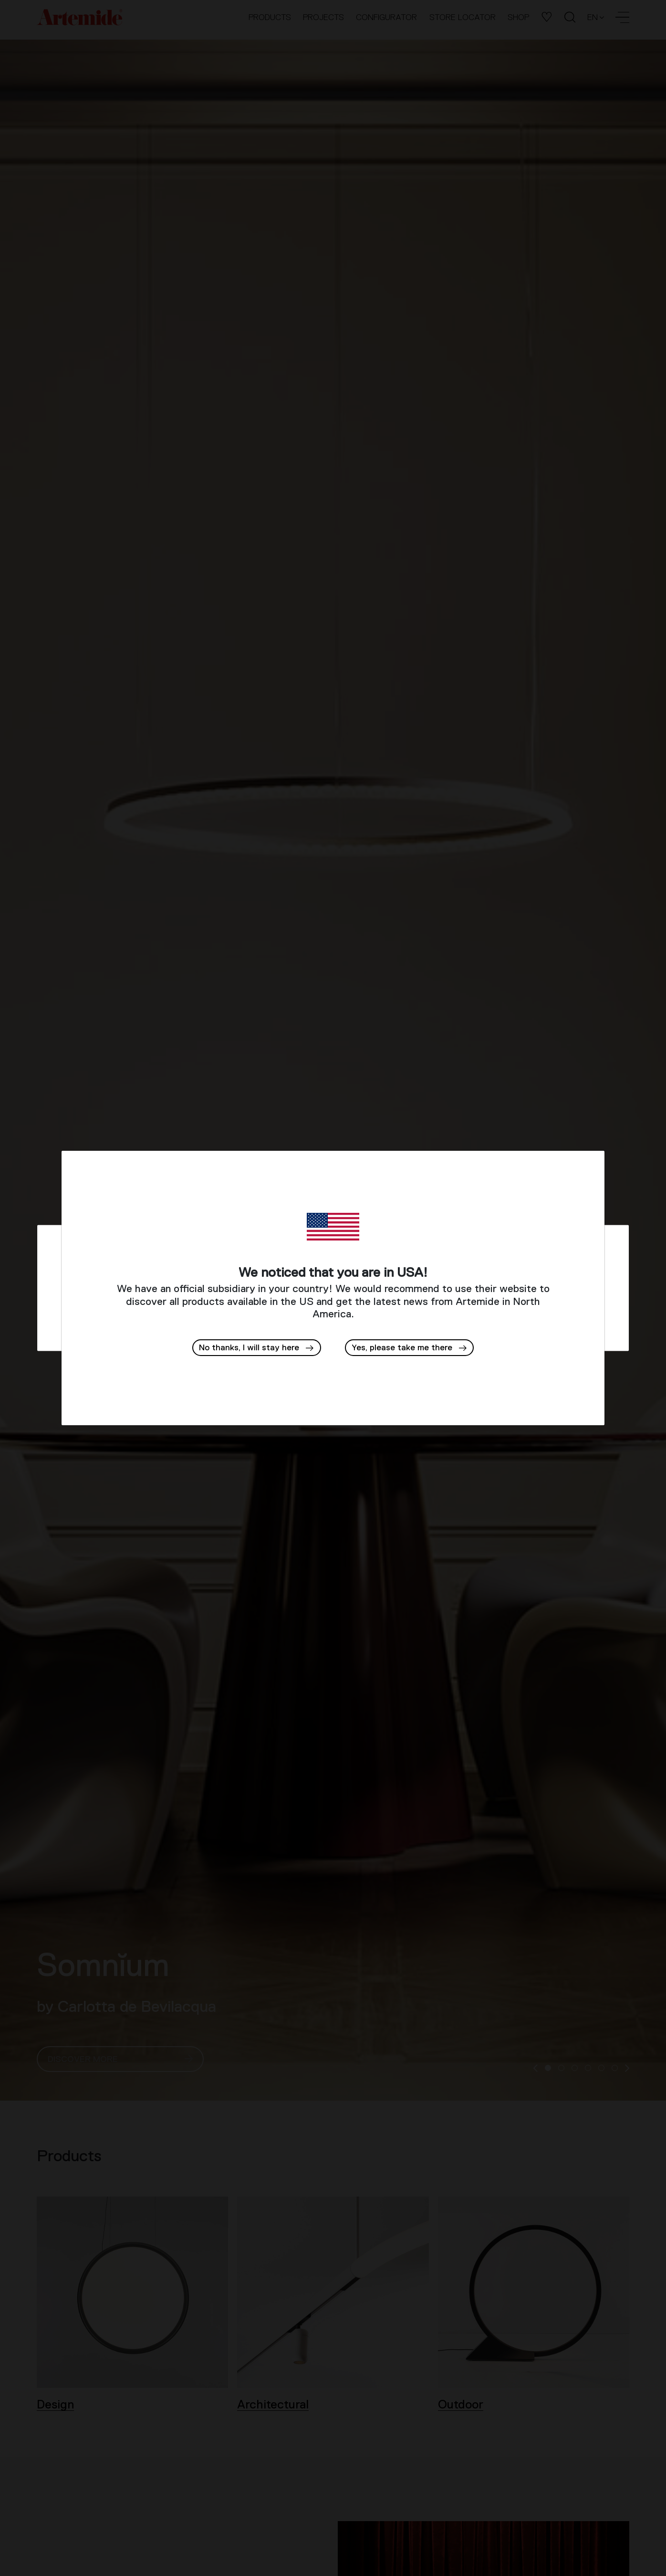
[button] (409, 1347)
